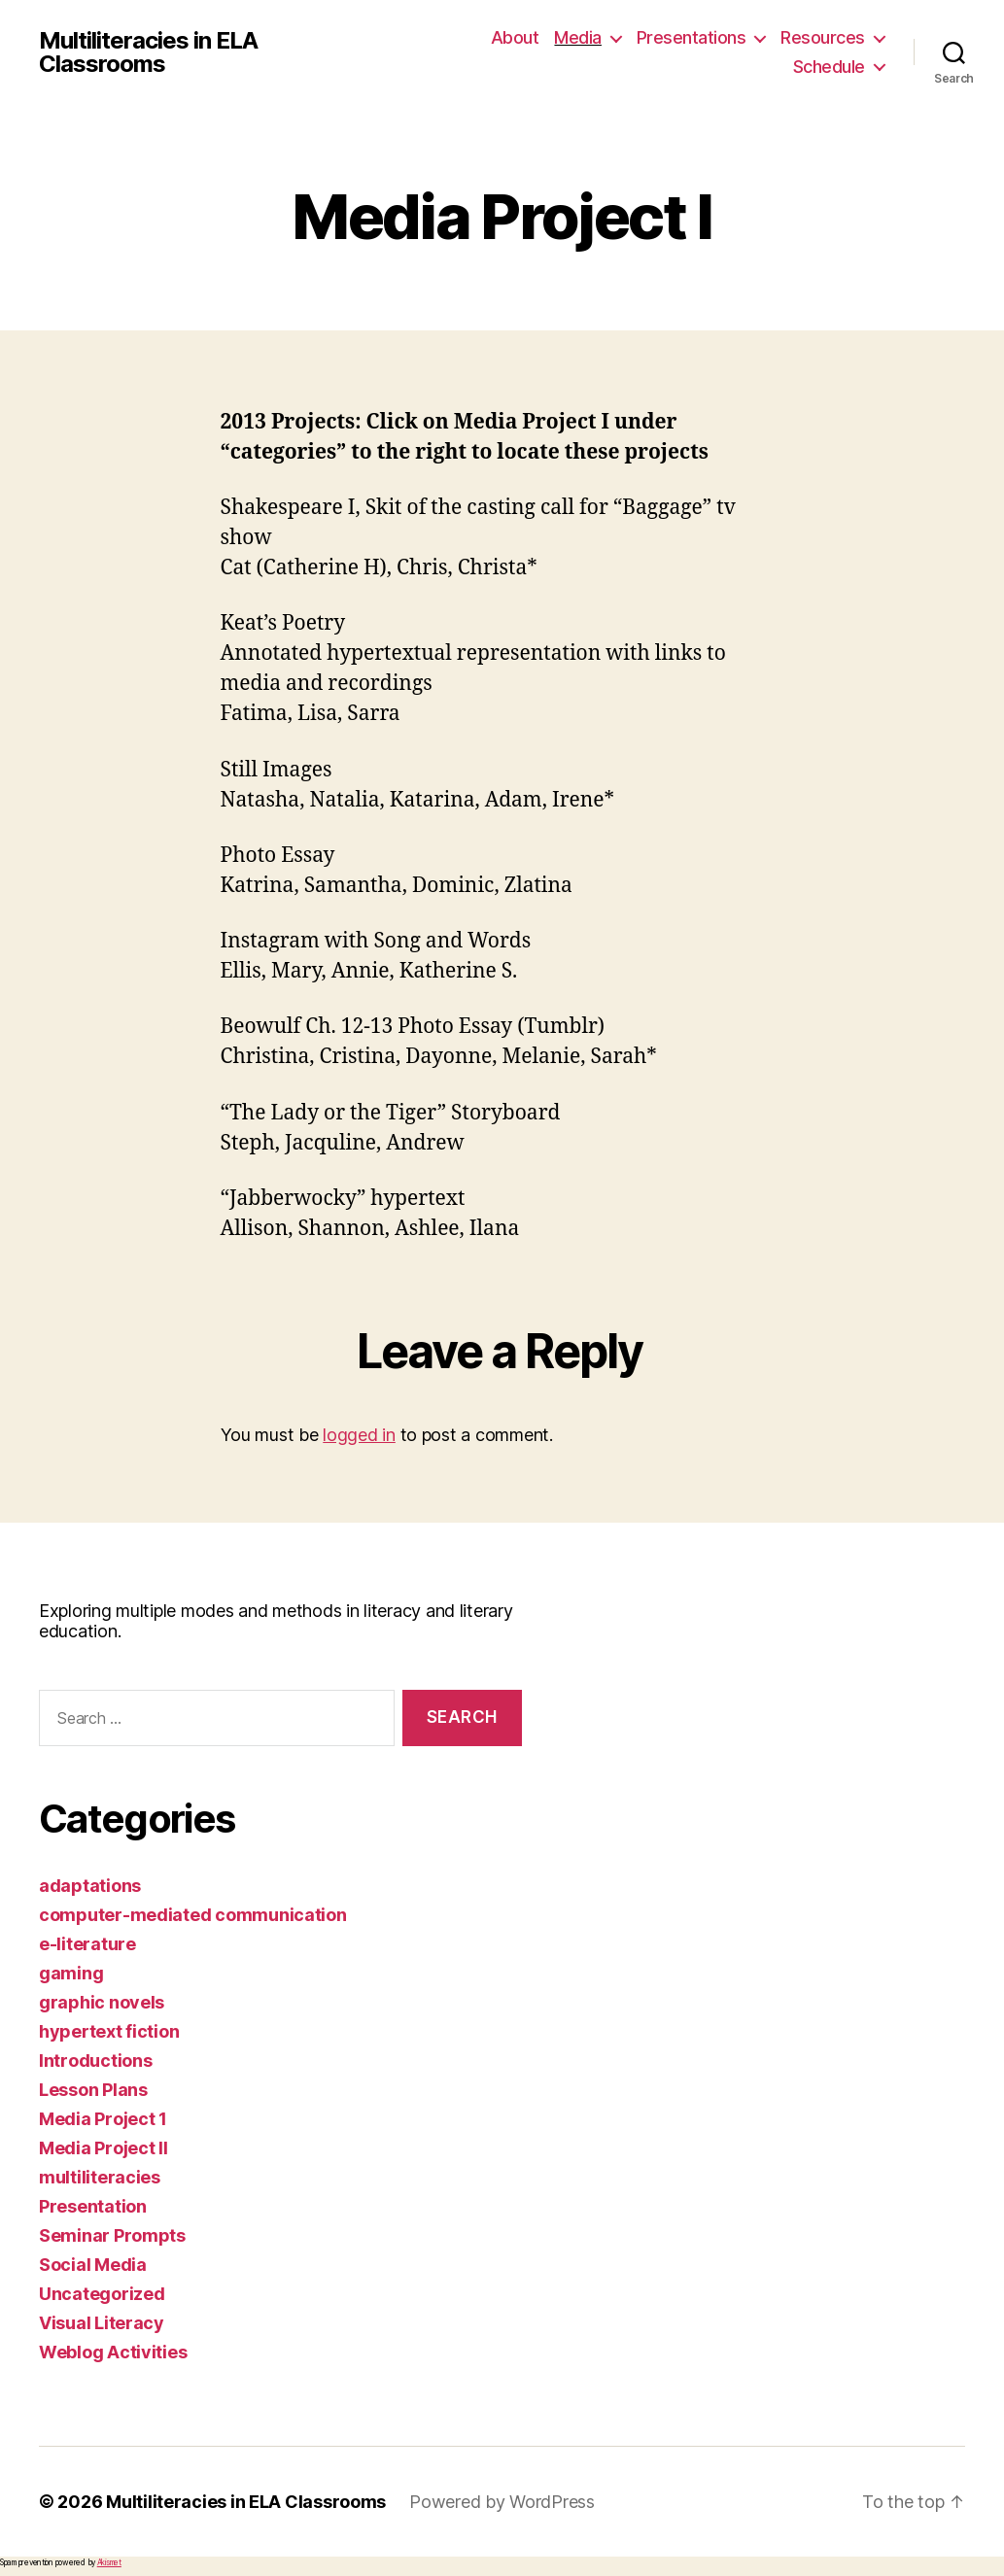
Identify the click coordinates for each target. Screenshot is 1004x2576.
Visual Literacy (101, 2323)
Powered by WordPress (502, 2501)
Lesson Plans (93, 2089)
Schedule (829, 66)
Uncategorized (102, 2294)
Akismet (109, 2562)
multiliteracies (99, 2177)
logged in (359, 1435)
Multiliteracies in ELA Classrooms (148, 52)
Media (578, 37)
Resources (822, 37)
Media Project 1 (103, 2119)
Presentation (93, 2206)
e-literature (87, 1944)
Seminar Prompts (112, 2235)
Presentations (691, 37)
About (515, 37)
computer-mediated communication (193, 1915)
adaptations (90, 1885)
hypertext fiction (109, 2031)
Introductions (96, 2060)
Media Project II (103, 2148)
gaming (71, 1973)
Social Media (93, 2264)
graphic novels (101, 2002)
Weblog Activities (113, 2352)
